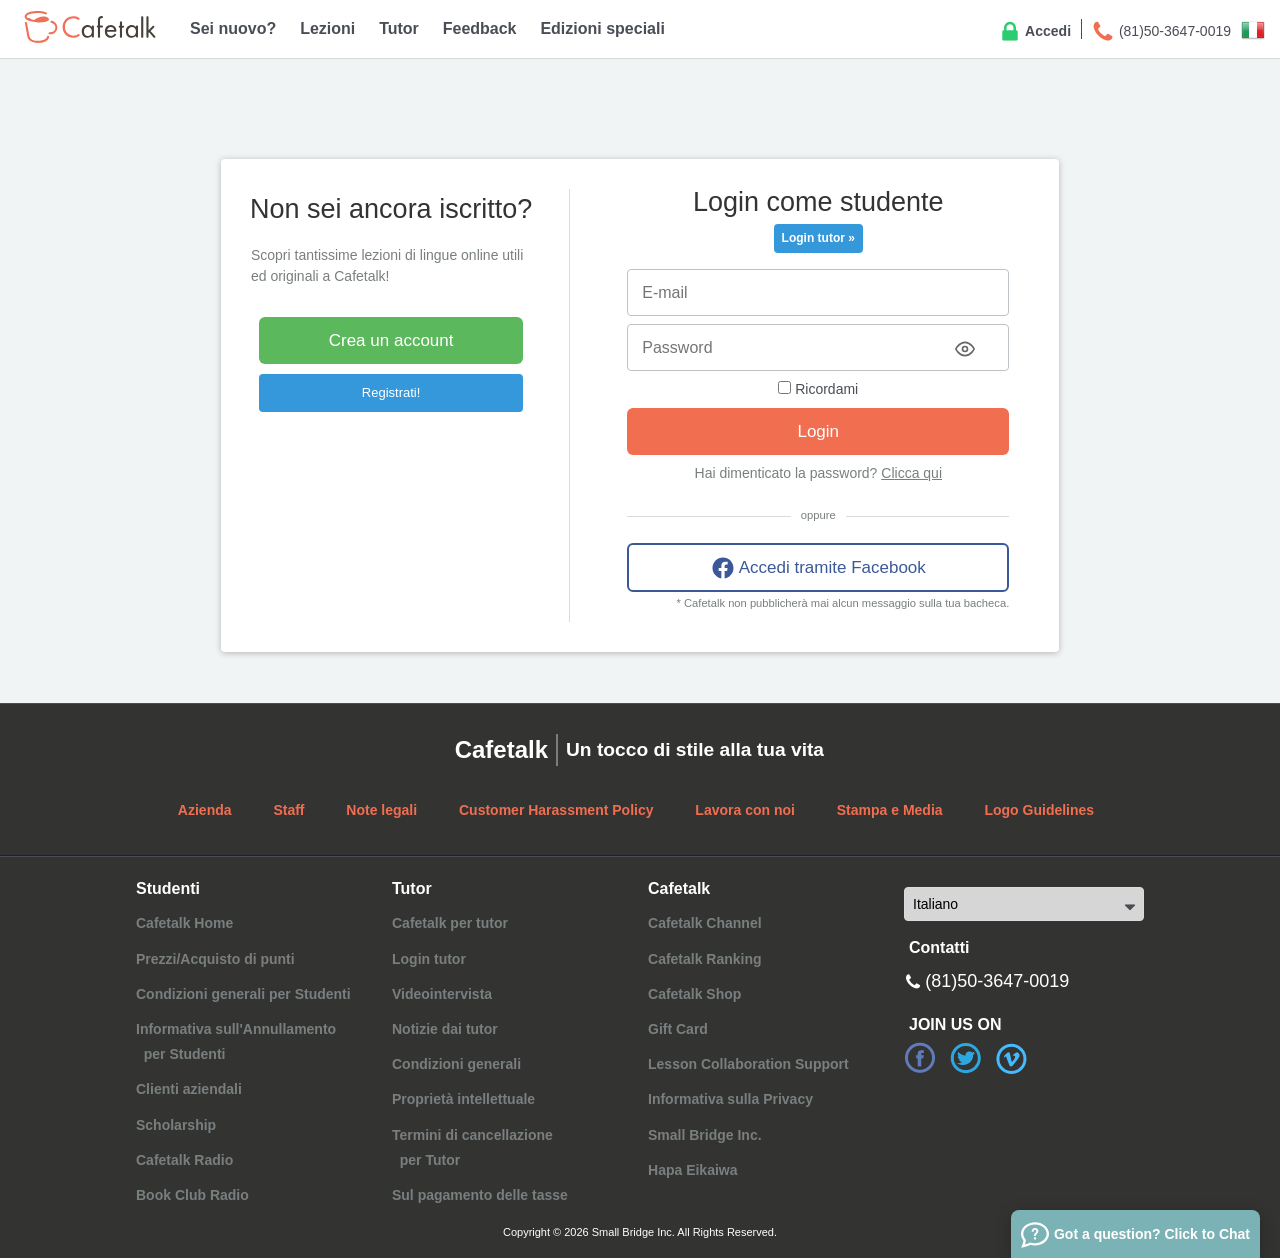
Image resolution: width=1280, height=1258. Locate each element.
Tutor (399, 28)
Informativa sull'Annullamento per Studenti (236, 1041)
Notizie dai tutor (445, 1029)
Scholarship (176, 1125)
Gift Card (678, 1029)
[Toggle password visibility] (965, 349)
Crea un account (391, 340)
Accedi (1034, 32)
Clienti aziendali (189, 1089)
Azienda (205, 810)
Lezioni (327, 28)
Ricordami (818, 389)
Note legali (381, 810)
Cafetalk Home (184, 923)
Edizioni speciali (602, 28)
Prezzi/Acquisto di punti (215, 959)
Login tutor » (818, 238)
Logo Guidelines (1039, 810)
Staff (288, 810)
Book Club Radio (192, 1195)
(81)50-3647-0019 (1161, 32)
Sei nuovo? (233, 28)
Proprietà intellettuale (463, 1099)
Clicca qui (911, 473)
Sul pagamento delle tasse (480, 1195)
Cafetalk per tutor (450, 923)
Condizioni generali (456, 1064)
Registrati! (391, 392)
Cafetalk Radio (184, 1160)
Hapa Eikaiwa (693, 1170)
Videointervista (442, 994)
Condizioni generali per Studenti (243, 994)
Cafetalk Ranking (705, 959)
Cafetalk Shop (694, 994)
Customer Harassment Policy (556, 810)
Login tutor (429, 959)
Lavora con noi (745, 810)
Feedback (480, 28)
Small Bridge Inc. (705, 1135)
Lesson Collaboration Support (748, 1064)
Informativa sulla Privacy (730, 1099)
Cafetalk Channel (705, 923)
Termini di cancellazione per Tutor (472, 1147)
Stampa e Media (890, 810)
